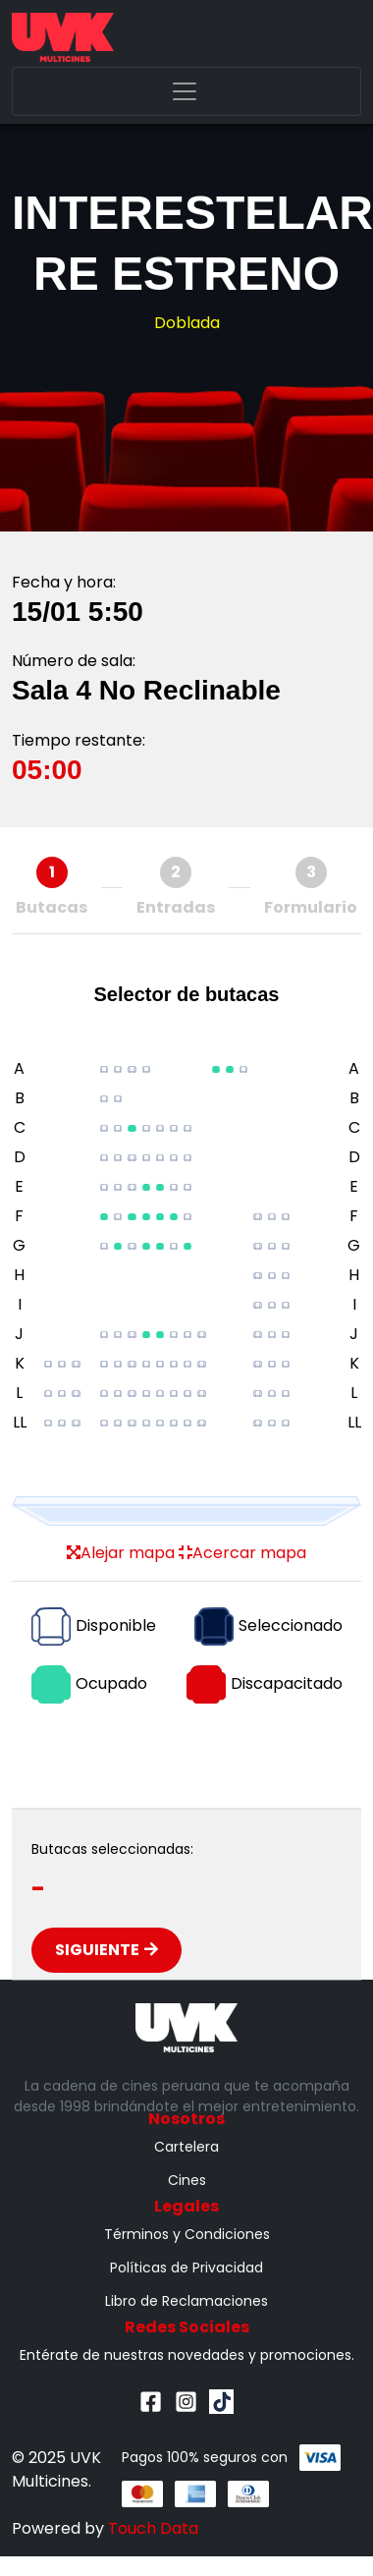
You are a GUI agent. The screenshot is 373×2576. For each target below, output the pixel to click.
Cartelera (186, 2146)
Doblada (187, 322)
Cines (187, 2180)
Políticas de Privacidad (186, 2267)
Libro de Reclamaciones (186, 2301)
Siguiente (106, 1949)
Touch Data (153, 2528)
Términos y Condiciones (187, 2234)
